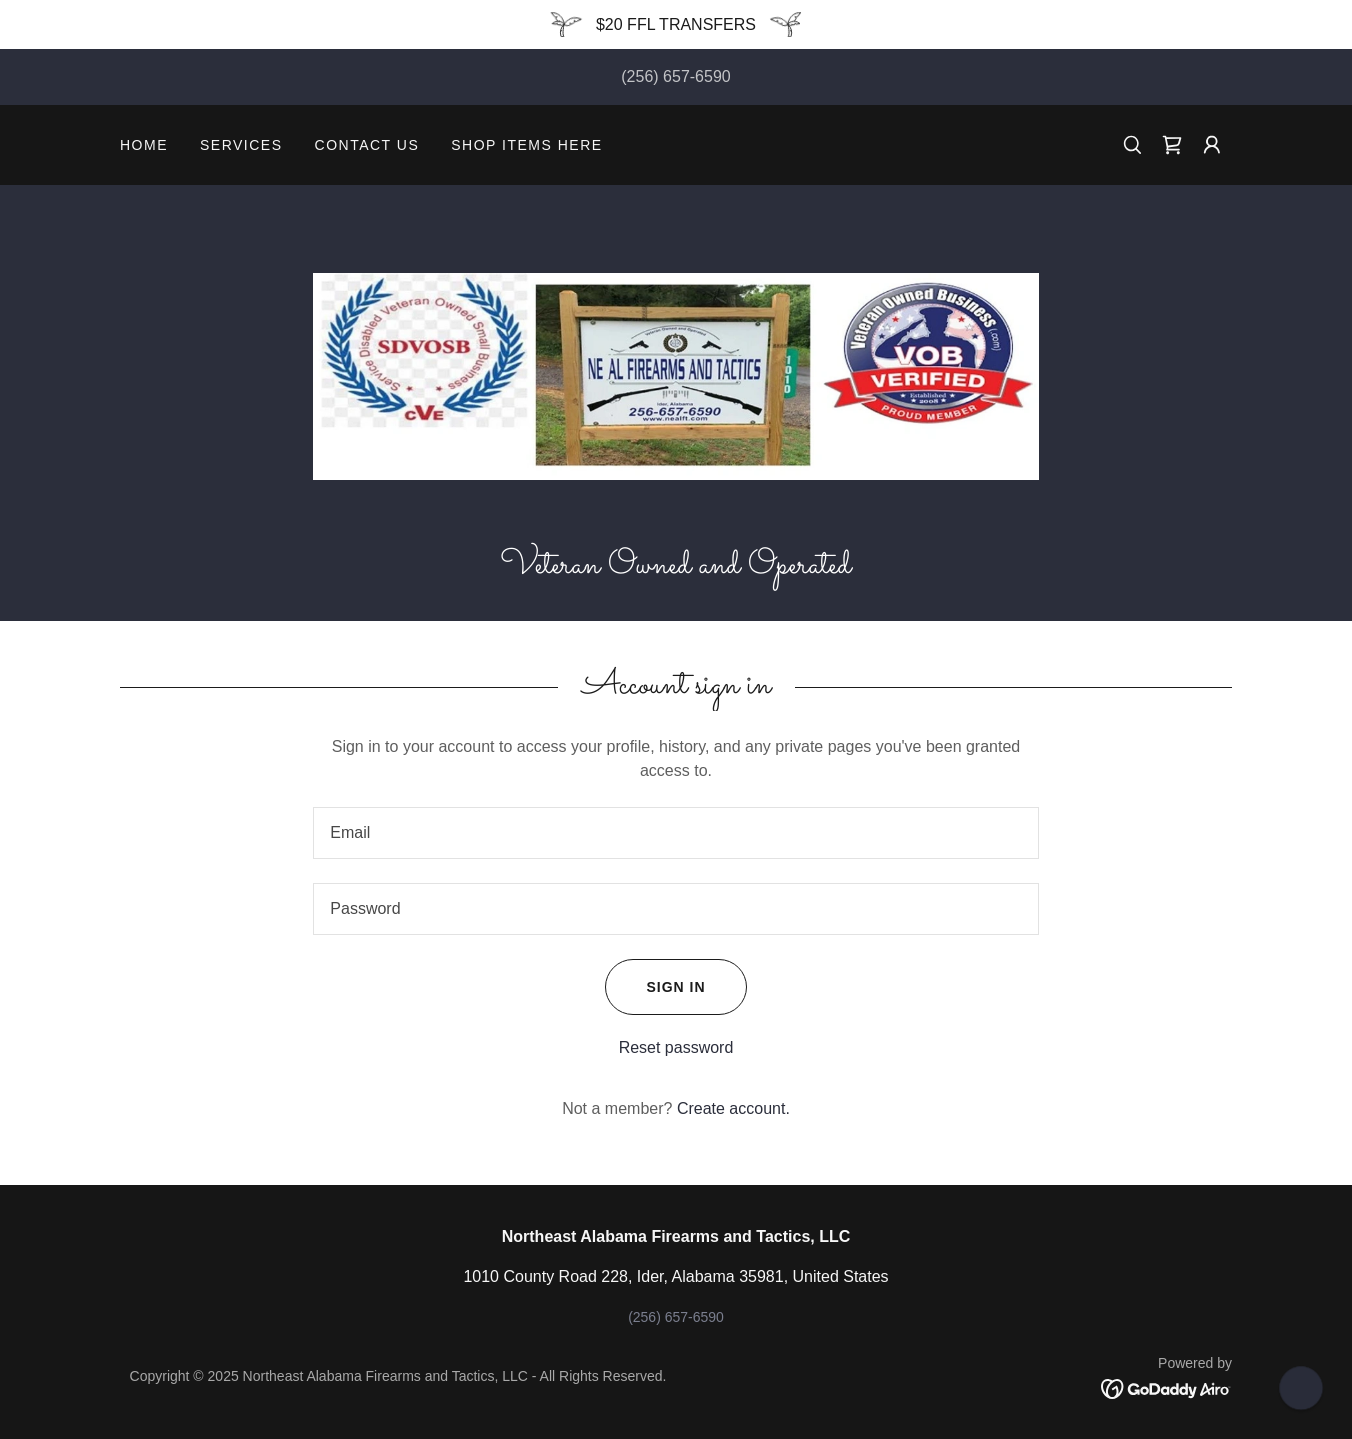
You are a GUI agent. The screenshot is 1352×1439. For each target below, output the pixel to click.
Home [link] (144, 145)
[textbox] (675, 833)
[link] (1172, 145)
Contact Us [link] (367, 145)
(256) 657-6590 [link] (675, 76)
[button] (1212, 145)
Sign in (655, 987)
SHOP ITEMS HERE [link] (526, 145)
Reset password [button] (676, 1047)
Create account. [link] (733, 1108)
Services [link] (241, 145)
